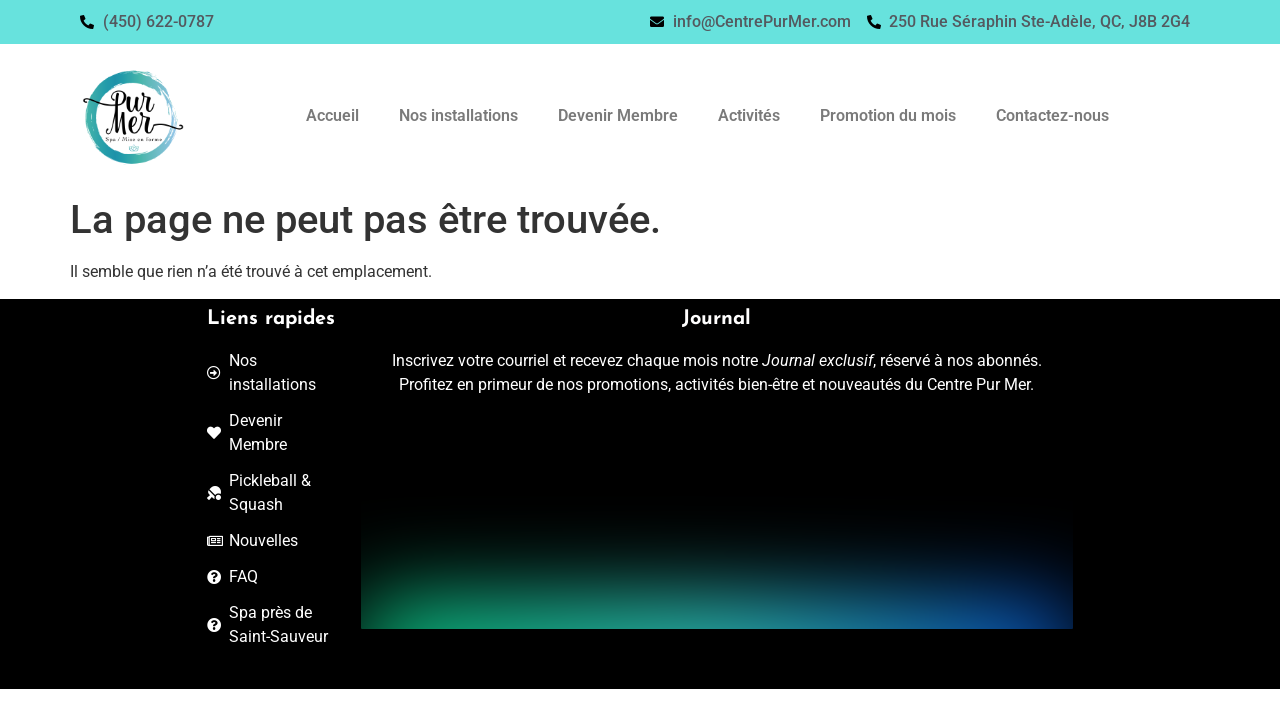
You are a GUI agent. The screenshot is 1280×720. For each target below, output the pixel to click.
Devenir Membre (618, 115)
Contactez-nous (1052, 115)
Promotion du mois (888, 115)
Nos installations (458, 115)
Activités (749, 115)
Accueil (332, 115)
